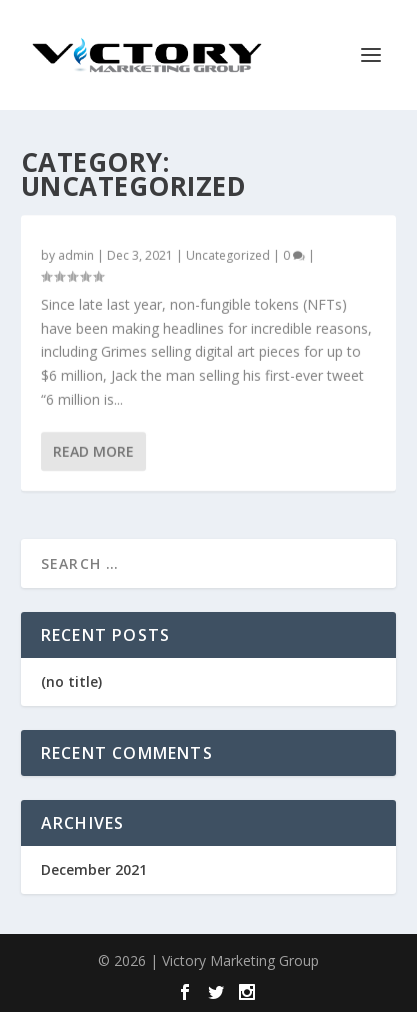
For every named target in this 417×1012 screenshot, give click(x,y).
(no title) (71, 681)
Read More (93, 451)
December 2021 (94, 869)
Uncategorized (228, 255)
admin (76, 255)
